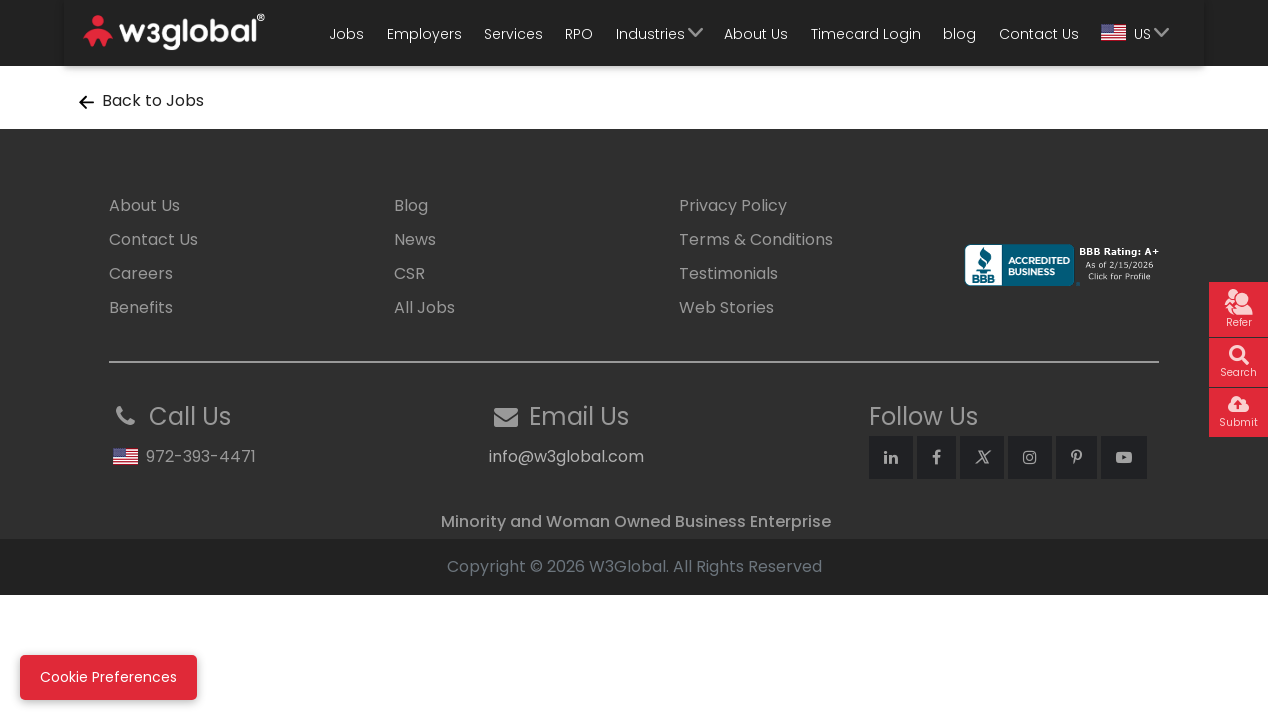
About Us (756, 34)
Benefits (141, 307)
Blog (411, 205)
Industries (650, 34)
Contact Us (1039, 34)
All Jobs (424, 307)
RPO (579, 34)
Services (513, 34)
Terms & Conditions (756, 239)
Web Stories (726, 307)
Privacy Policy (733, 205)
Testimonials (728, 273)
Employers (424, 34)
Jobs (346, 34)
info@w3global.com (566, 456)
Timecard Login (866, 34)
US (1126, 34)
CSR (409, 273)
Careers (141, 273)
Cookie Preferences (108, 677)
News (415, 239)
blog (959, 34)
